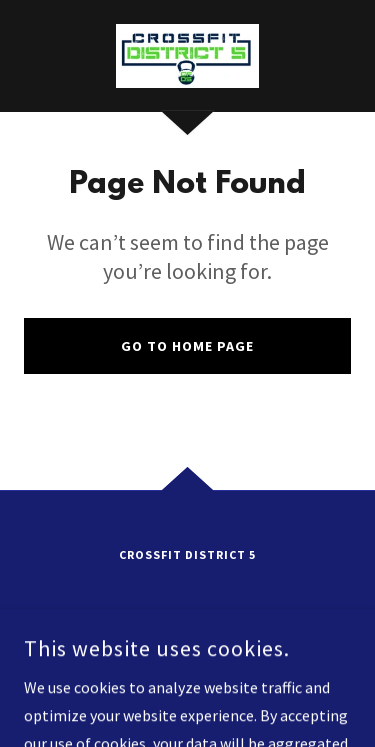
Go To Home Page (187, 346)
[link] (187, 56)
